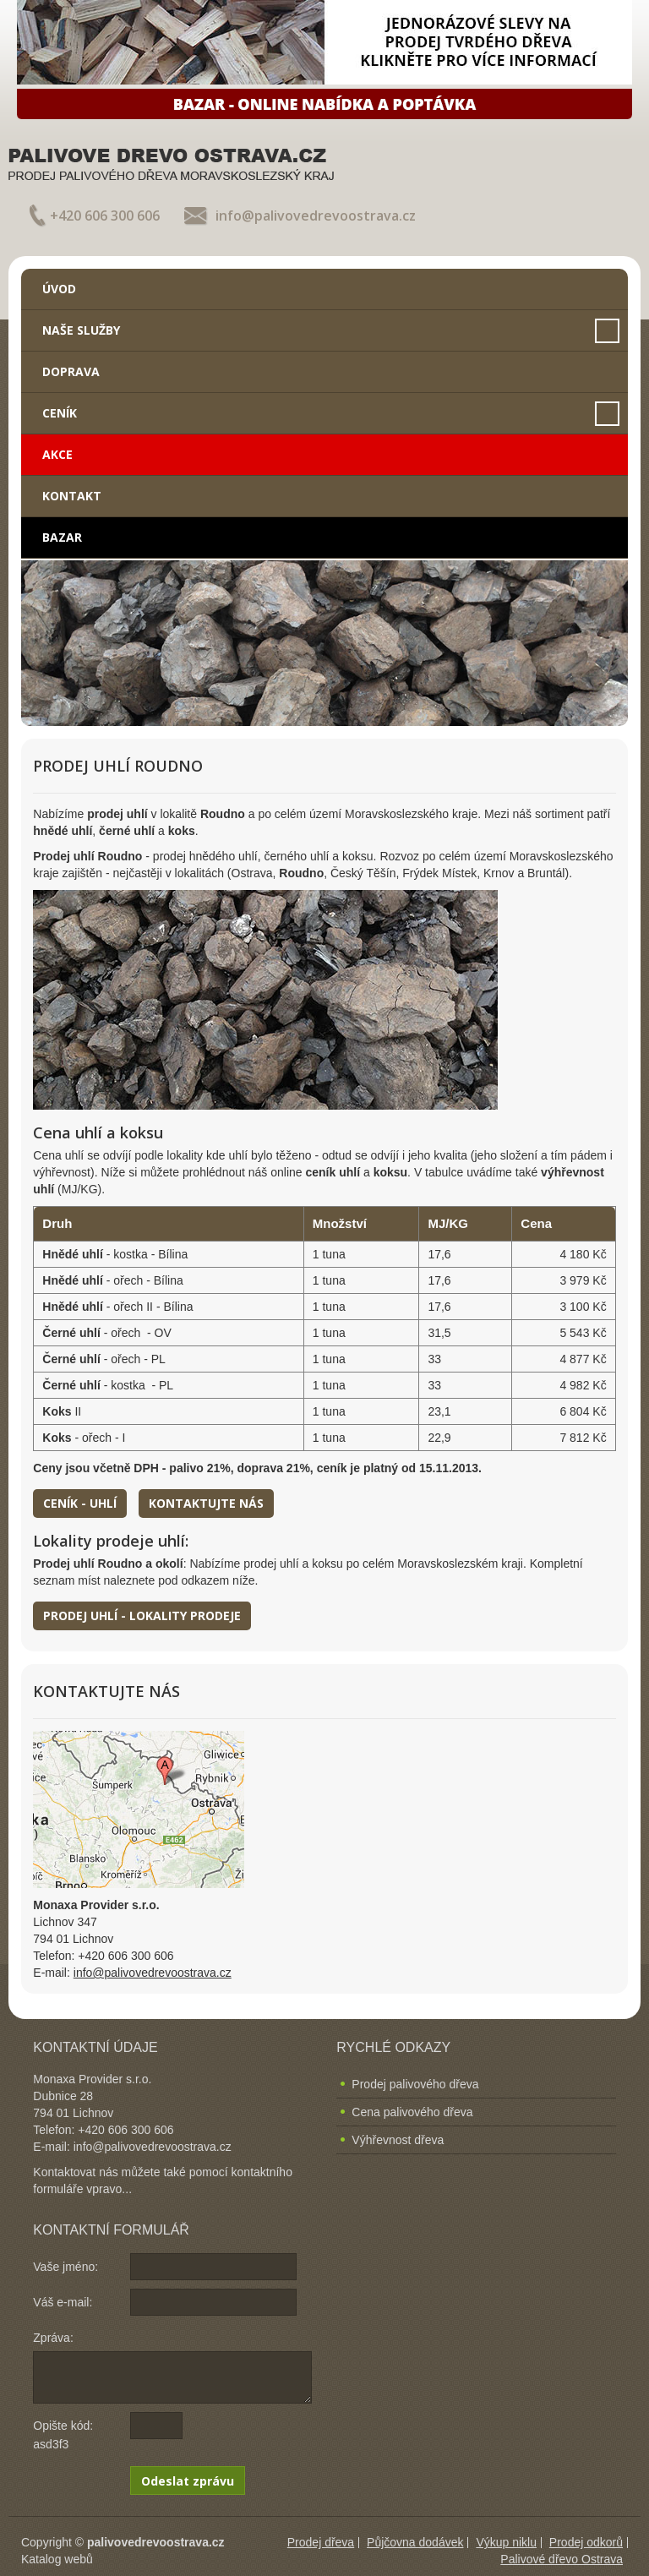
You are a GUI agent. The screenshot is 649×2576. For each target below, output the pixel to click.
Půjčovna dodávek (415, 2542)
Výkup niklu (506, 2542)
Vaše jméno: (65, 2266)
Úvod (59, 289)
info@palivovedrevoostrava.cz (315, 215)
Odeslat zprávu (187, 2481)
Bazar (62, 537)
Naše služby (81, 330)
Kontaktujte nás (206, 1503)
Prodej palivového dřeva (415, 2084)
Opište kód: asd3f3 (63, 2435)
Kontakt (71, 496)
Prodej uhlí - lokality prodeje (142, 1615)
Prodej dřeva (320, 2542)
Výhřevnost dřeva (398, 2140)
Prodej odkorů (586, 2542)
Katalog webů (57, 2559)
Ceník (59, 413)
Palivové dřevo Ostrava (561, 2559)
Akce (57, 454)
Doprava (71, 371)
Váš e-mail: (62, 2302)
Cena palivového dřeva (412, 2112)
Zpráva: (53, 2337)
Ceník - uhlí (80, 1503)
